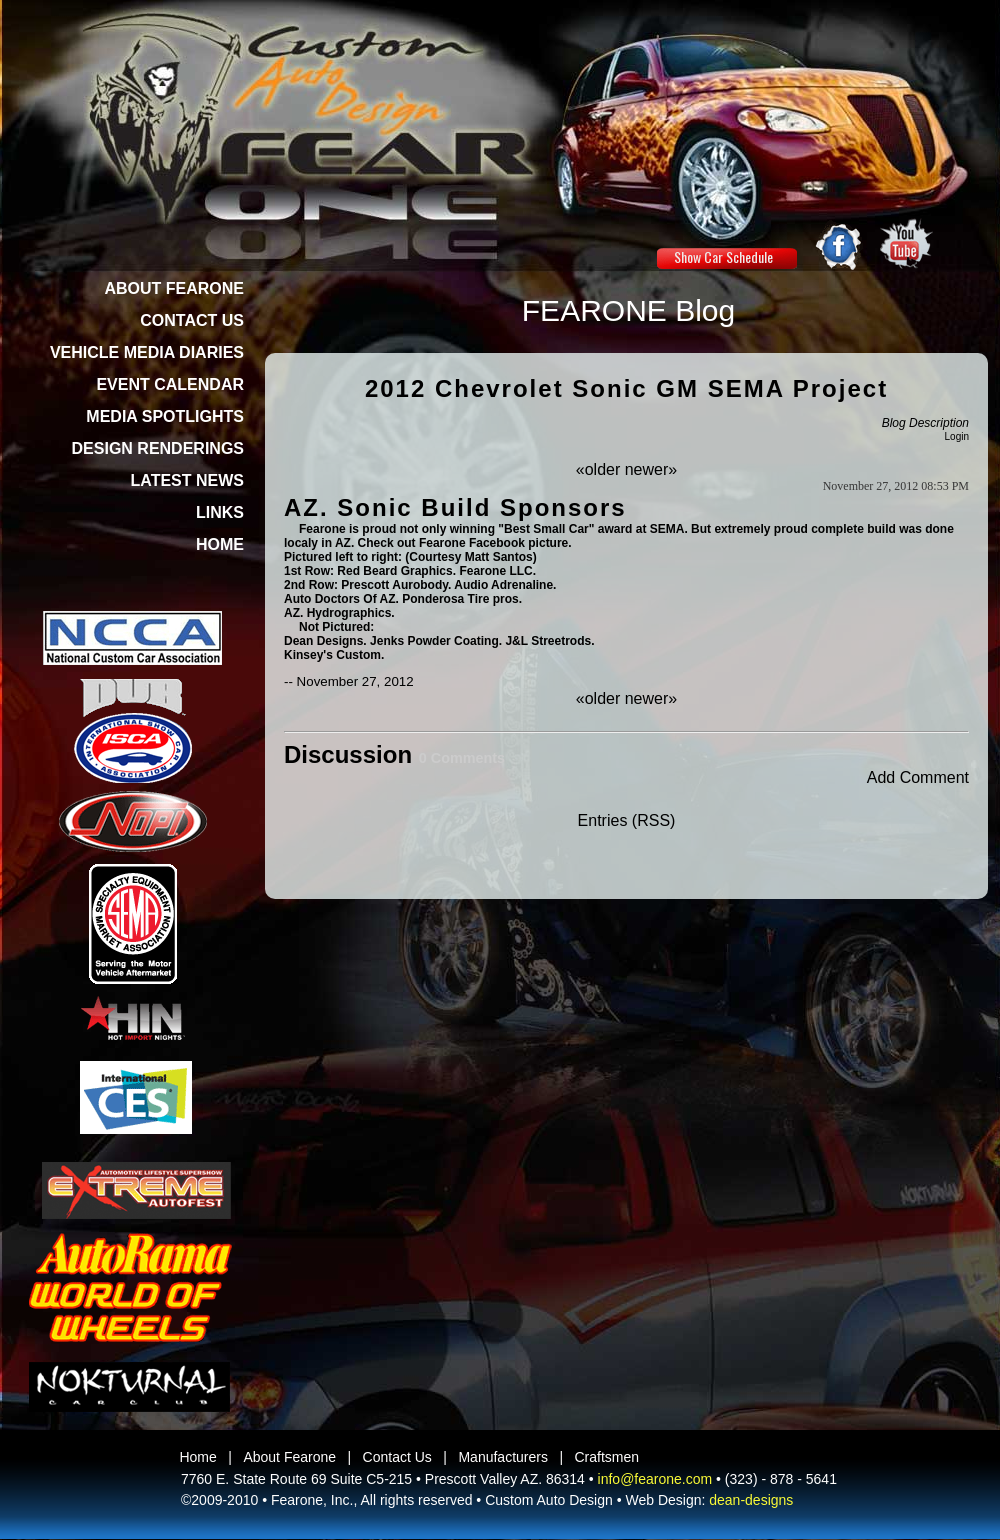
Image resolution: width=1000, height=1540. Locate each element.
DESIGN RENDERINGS (158, 448)
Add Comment (918, 777)
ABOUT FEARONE (174, 288)
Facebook (497, 543)
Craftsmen (607, 1457)
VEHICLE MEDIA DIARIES (147, 352)
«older (598, 469)
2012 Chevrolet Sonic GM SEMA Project (626, 388)
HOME (220, 544)
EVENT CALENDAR (170, 384)
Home (197, 1457)
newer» (651, 469)
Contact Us (397, 1457)
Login (957, 436)
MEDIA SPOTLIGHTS (165, 416)
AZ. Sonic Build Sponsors (455, 507)
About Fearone (289, 1457)
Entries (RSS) (627, 820)
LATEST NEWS (187, 480)
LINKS (220, 512)
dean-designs (751, 1500)
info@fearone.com (655, 1479)
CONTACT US (192, 320)
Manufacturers (502, 1457)
